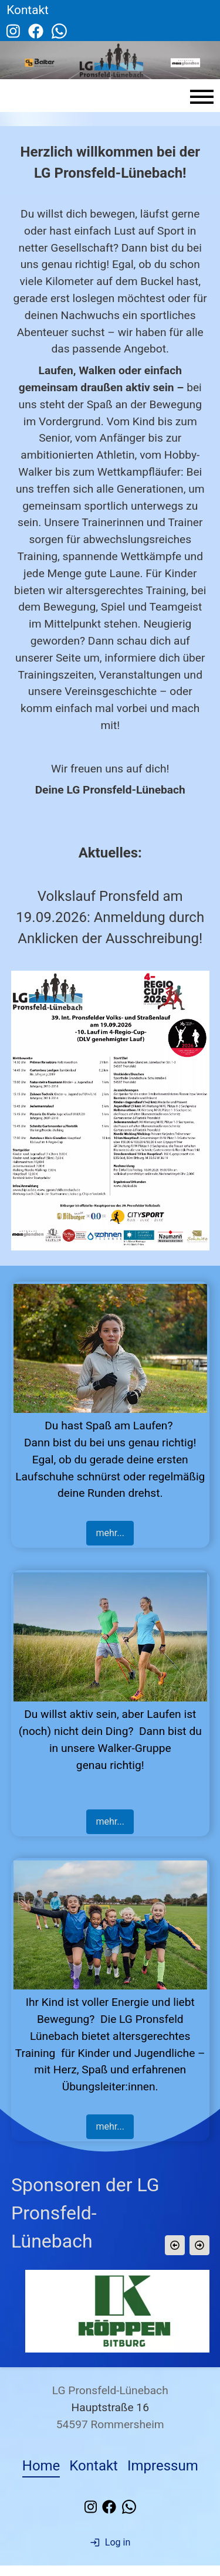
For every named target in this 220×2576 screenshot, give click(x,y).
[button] (174, 2245)
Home (41, 2476)
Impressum (162, 2476)
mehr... (110, 1532)
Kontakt (93, 2476)
